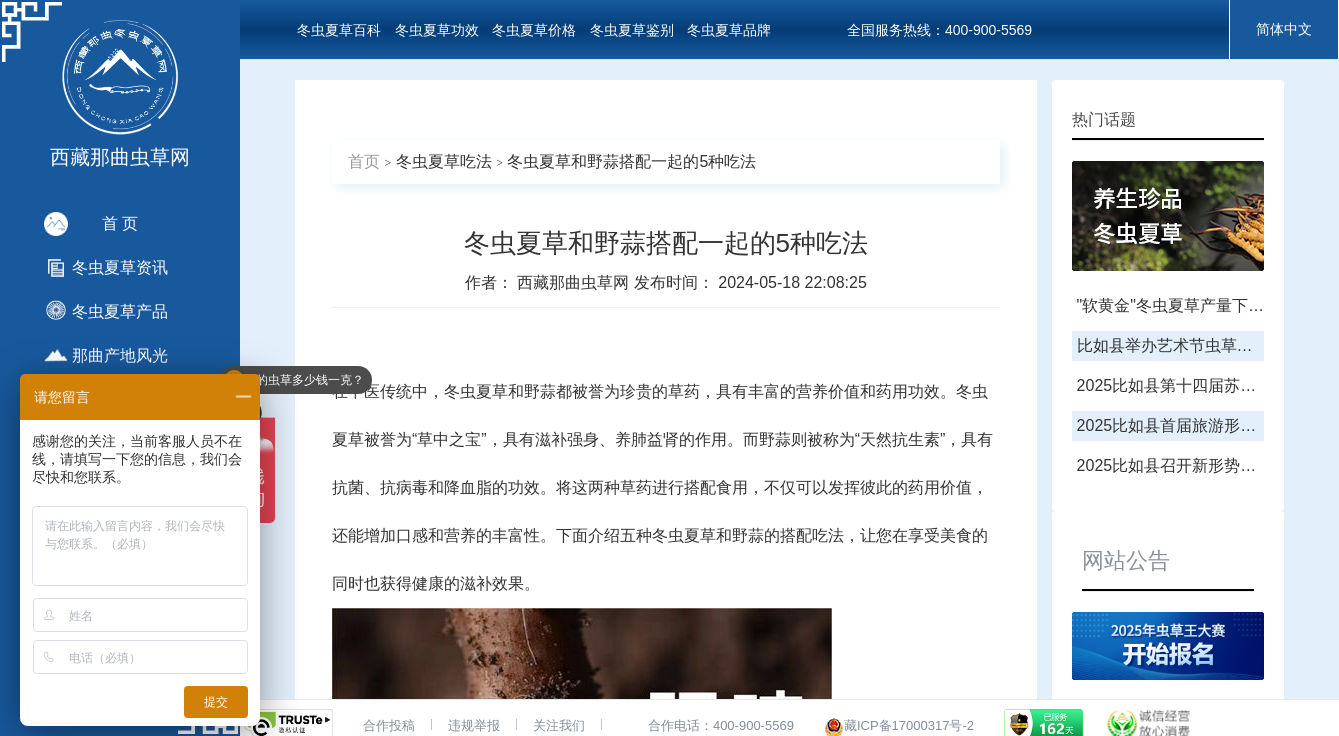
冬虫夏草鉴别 (632, 30)
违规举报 (474, 725)
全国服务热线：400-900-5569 (939, 30)
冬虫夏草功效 (437, 30)
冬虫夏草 (476, 391)
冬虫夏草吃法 (444, 161)
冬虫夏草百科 (339, 30)
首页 (364, 161)
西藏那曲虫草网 (575, 282)
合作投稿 (389, 725)
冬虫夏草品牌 (729, 30)
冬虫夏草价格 (534, 30)
